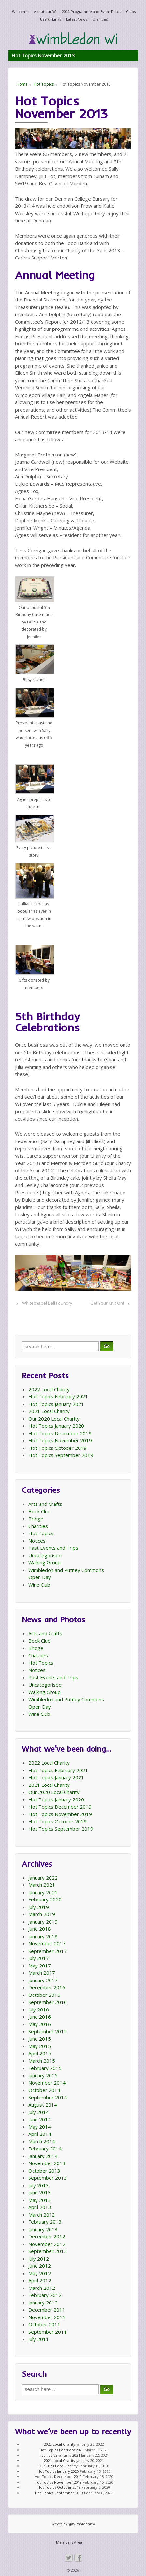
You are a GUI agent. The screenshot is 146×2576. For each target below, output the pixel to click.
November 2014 (47, 2082)
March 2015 (41, 2060)
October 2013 (44, 2170)
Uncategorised (45, 1555)
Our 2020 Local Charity (54, 1418)
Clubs (131, 11)
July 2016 (38, 2009)
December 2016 (46, 1987)
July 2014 (38, 2112)
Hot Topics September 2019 (60, 1455)
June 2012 (39, 2265)
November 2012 (47, 2244)
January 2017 (43, 1980)
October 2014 (44, 2090)
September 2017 (47, 1951)
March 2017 (41, 1972)
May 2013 (39, 2200)
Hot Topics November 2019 (60, 1440)
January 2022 (43, 1877)
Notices (37, 1540)
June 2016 (39, 2016)
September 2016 (47, 2002)
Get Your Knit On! (107, 1303)
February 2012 (45, 2295)
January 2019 (43, 1921)
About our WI (45, 11)
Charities (100, 19)
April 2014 (39, 2134)
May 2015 (39, 2046)
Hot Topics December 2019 (60, 1433)
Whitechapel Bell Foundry (47, 1303)
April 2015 (39, 2053)
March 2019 (41, 1914)
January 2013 (43, 2229)
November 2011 (47, 2317)
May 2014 (39, 2126)
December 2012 (46, 2236)
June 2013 (39, 2192)
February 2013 (45, 2222)
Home (22, 84)
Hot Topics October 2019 (57, 1448)
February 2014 (45, 2148)
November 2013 (47, 2163)
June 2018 (39, 1928)
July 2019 (38, 1907)
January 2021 (43, 1892)
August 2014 (42, 2104)
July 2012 (38, 2258)
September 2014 (47, 2097)
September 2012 (47, 2251)
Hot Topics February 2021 (58, 1396)
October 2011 (44, 2324)
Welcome (20, 11)
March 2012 (41, 2288)
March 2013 (41, 2214)
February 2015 (45, 2068)
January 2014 (43, 2156)
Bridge (35, 1518)
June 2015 (39, 2039)
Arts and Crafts (45, 1504)
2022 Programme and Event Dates (91, 11)
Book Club (39, 1511)
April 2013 (39, 2207)
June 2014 (39, 2119)
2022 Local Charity (49, 1389)
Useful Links (50, 19)
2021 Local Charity (49, 1411)
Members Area (69, 2542)
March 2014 (41, 2141)
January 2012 (43, 2302)
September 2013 (47, 2178)
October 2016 (44, 1995)
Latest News (76, 19)
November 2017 (47, 1943)
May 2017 (39, 1965)
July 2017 (38, 1958)
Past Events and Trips (53, 1548)
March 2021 (41, 1885)
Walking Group (44, 1562)
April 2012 (39, 2280)
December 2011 (46, 2309)
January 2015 (43, 2075)
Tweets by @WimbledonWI (73, 2523)
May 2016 (39, 2024)
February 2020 (45, 1899)
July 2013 (38, 2185)
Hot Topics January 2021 (56, 1404)
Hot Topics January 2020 (56, 1425)
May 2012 (39, 2273)
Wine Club (39, 1584)
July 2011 (38, 2339)
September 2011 (47, 2332)
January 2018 (43, 1936)
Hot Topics (44, 84)
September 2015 (47, 2031)
